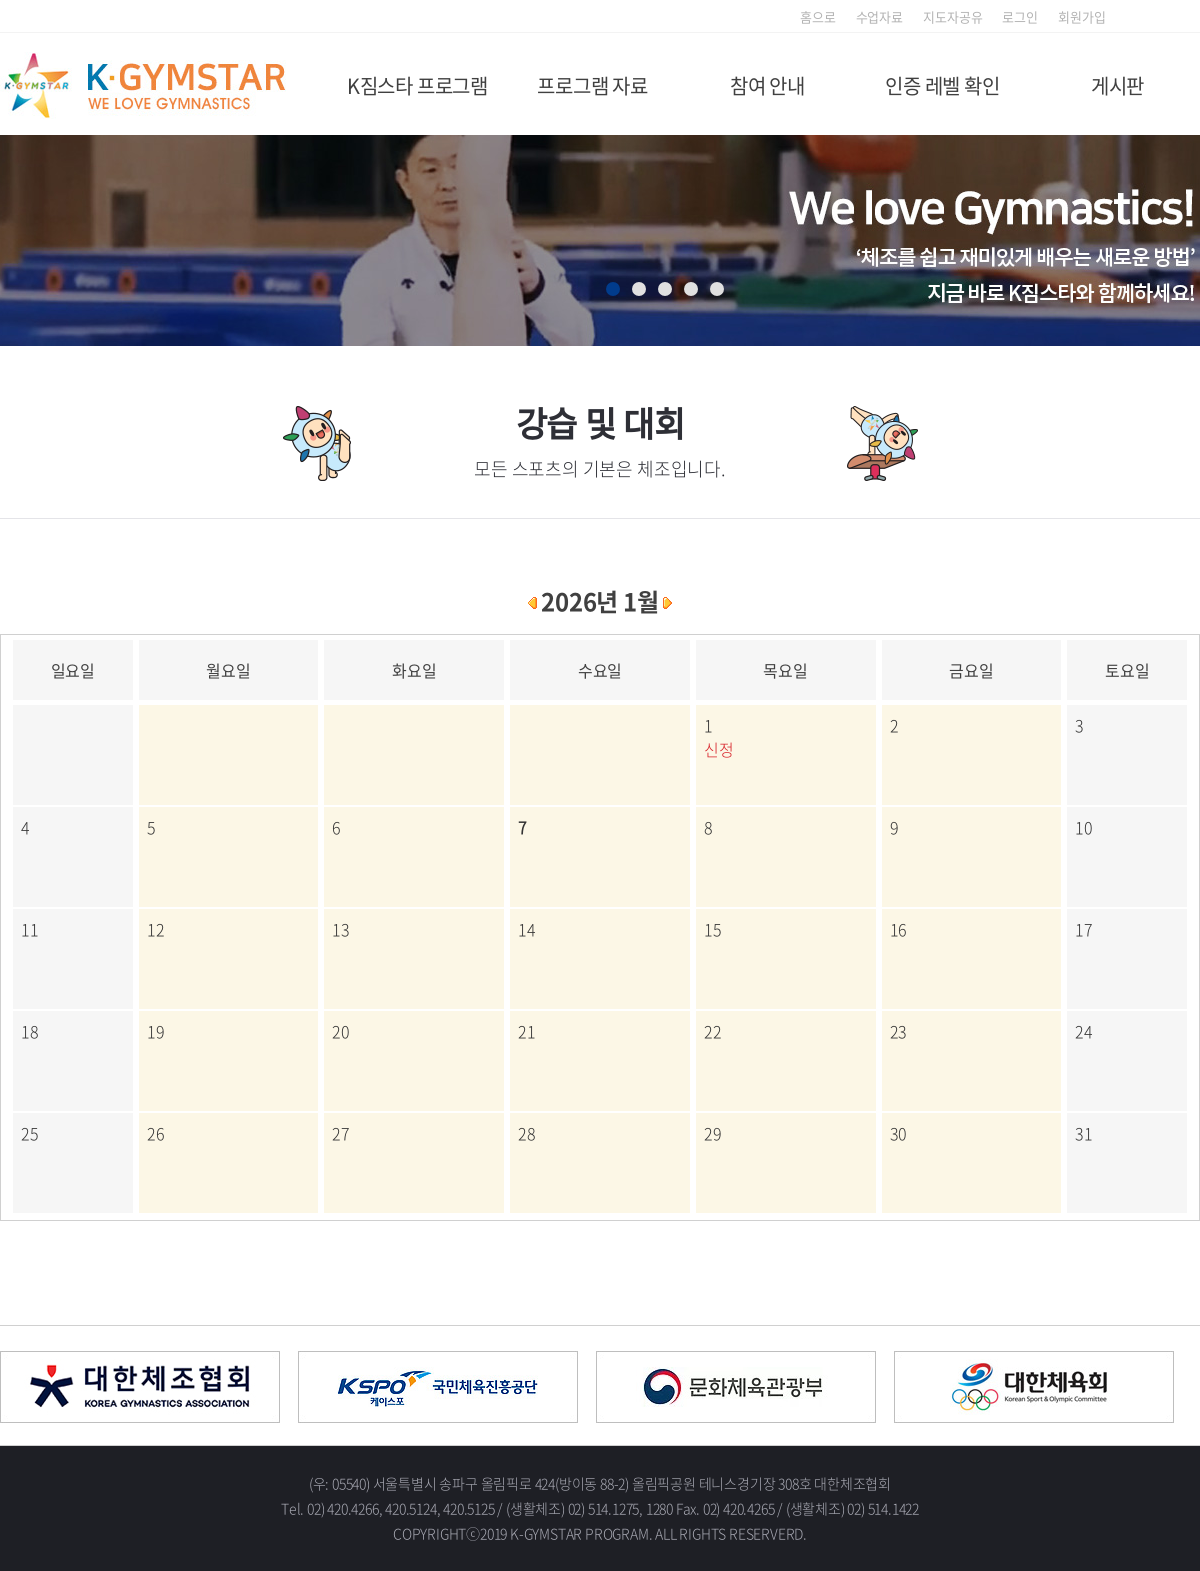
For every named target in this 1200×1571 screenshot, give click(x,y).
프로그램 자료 (592, 85)
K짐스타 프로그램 (417, 85)
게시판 (1117, 85)
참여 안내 (767, 85)
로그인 (1020, 16)
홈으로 (818, 16)
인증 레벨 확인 (942, 85)
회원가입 (1081, 16)
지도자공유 (952, 16)
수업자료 (879, 16)
